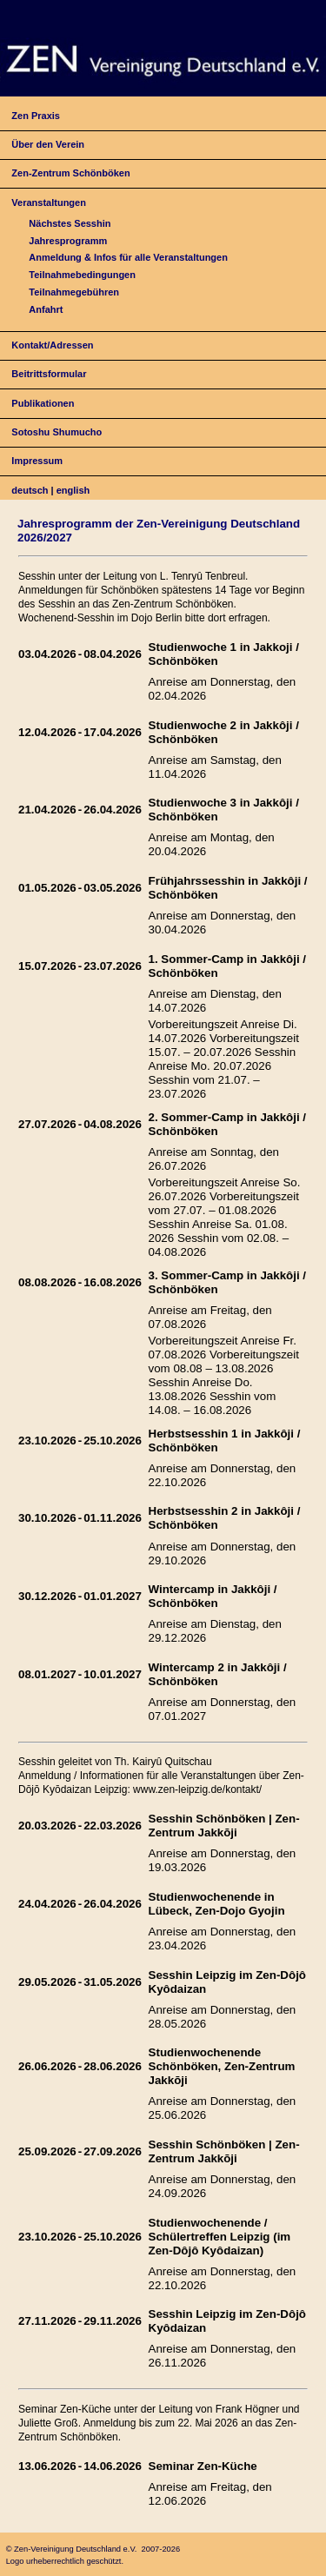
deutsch (29, 490)
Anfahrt (46, 309)
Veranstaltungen (48, 202)
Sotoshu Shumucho (56, 432)
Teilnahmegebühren (74, 292)
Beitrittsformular (48, 373)
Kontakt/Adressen (52, 345)
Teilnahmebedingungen (82, 274)
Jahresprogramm (68, 241)
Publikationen (42, 403)
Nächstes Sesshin (69, 223)
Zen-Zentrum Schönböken (70, 173)
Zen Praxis (35, 115)
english (73, 490)
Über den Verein (47, 144)
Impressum (37, 460)
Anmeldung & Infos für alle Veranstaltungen (128, 257)
